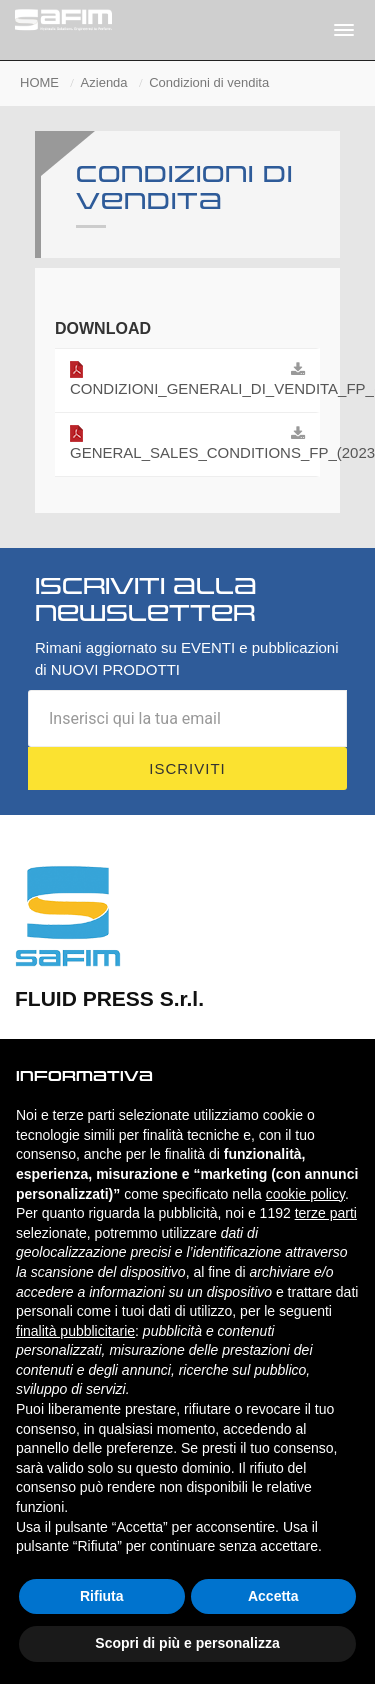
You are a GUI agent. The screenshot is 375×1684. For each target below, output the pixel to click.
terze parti (326, 1213)
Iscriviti (187, 768)
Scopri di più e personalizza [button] (187, 1643)
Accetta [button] (273, 1596)
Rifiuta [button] (102, 1596)
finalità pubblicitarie (75, 1331)
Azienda (104, 82)
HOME (39, 82)
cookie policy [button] (305, 1194)
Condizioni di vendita (209, 82)
